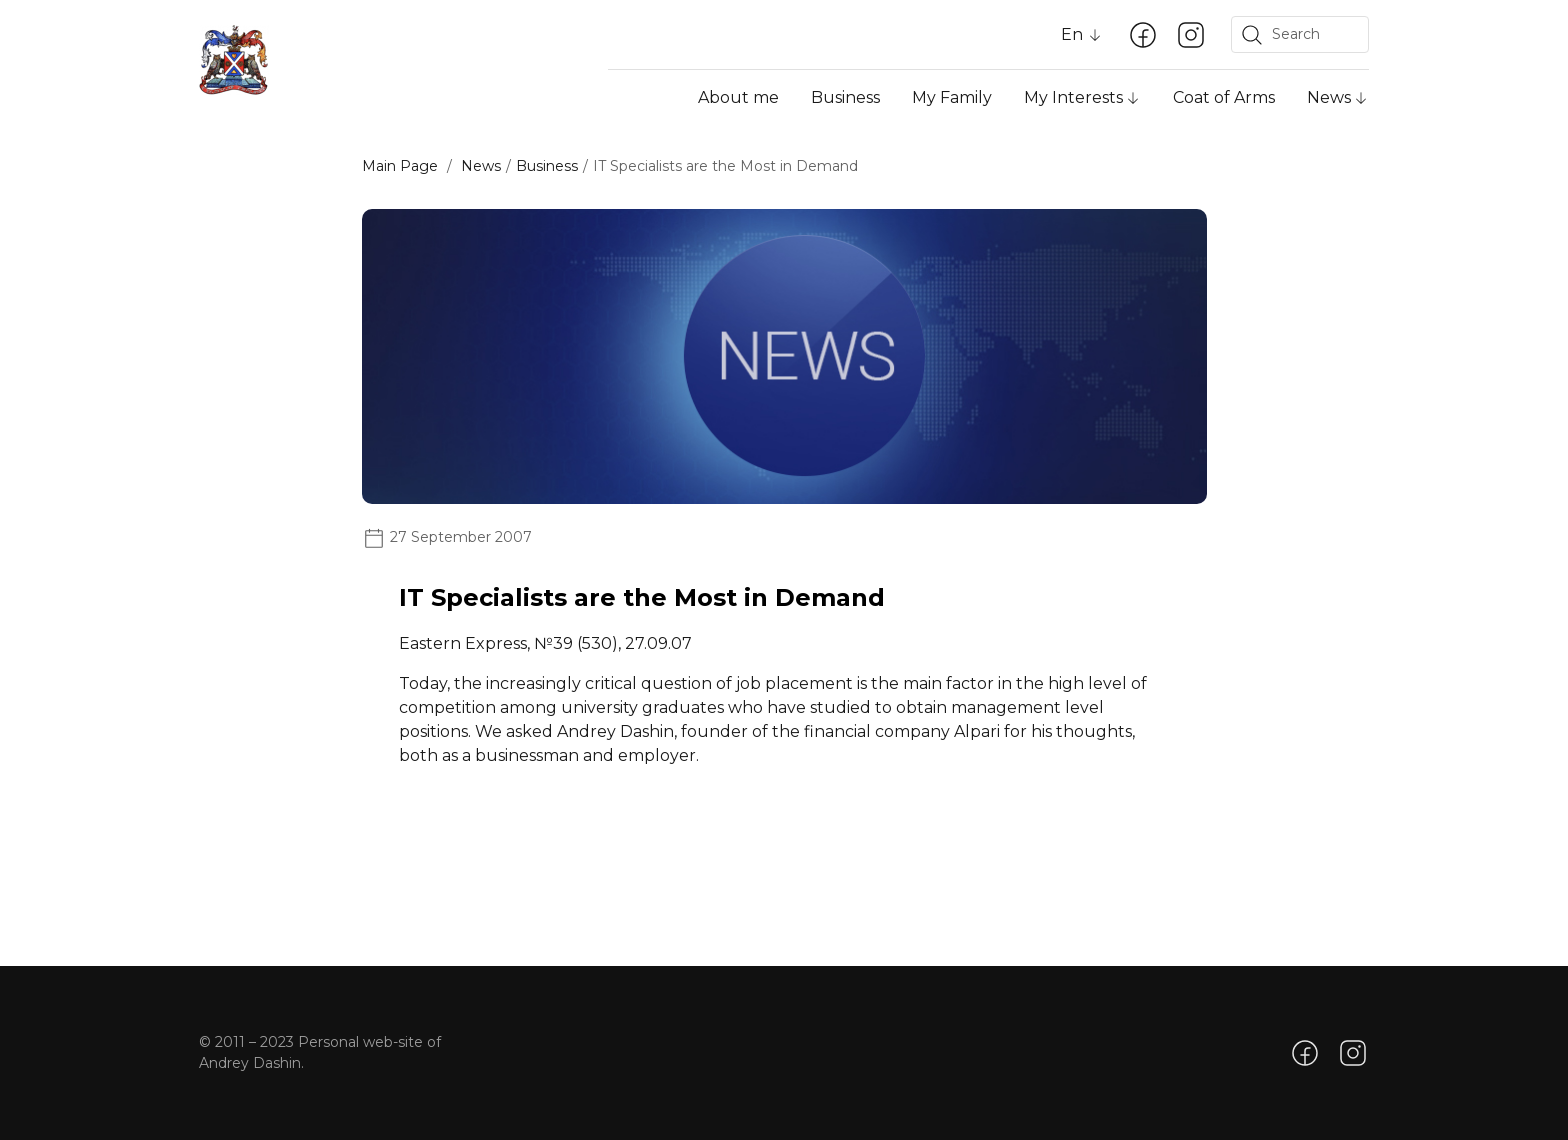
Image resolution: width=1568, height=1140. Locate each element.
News (1329, 97)
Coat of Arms (1224, 97)
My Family (952, 97)
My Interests (1073, 97)
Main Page (400, 166)
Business (845, 97)
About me (738, 97)
